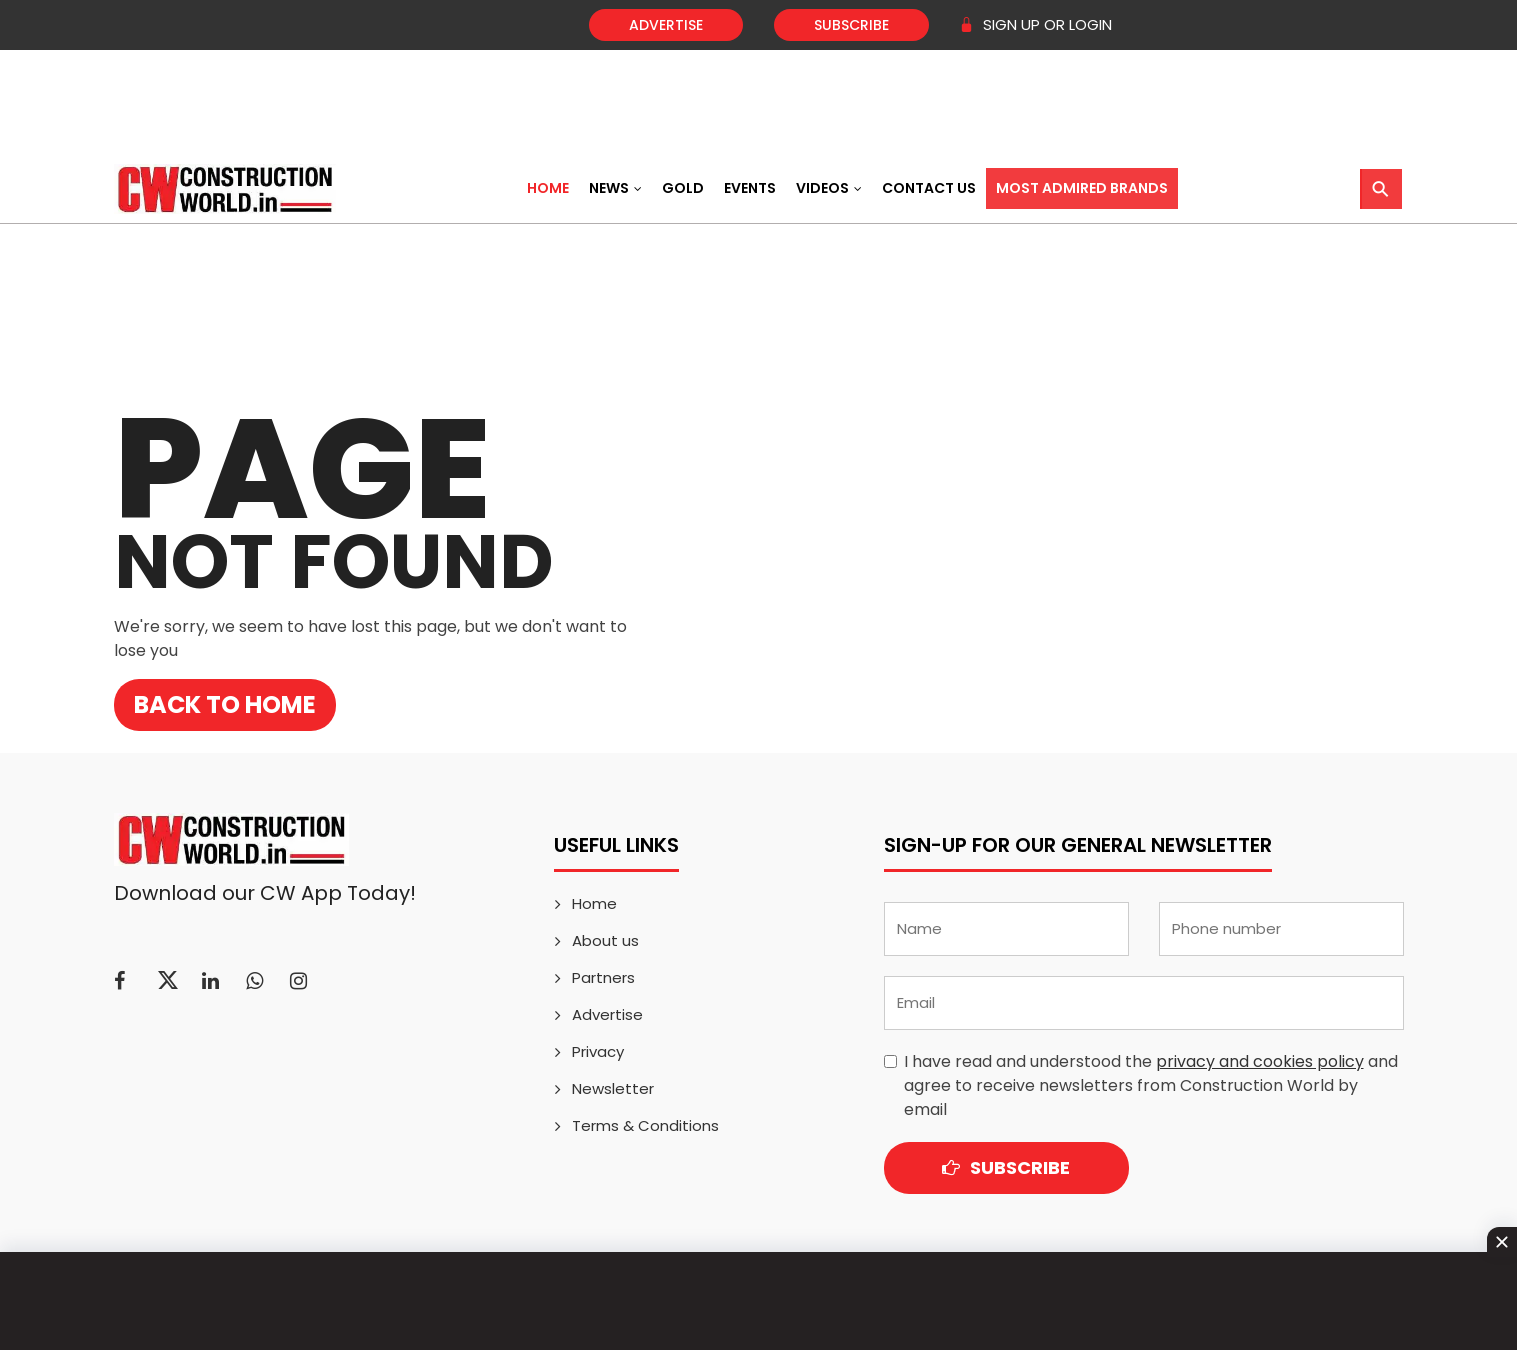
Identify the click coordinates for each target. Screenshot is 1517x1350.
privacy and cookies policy (1260, 1061)
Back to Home (225, 704)
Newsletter (613, 1088)
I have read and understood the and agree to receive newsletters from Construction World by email (1151, 1085)
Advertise (666, 25)
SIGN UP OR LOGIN (1035, 24)
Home (548, 188)
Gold (683, 188)
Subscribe (851, 25)
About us (605, 940)
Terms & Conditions (645, 1125)
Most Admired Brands (1082, 188)
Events (750, 188)
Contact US (929, 188)
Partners (603, 977)
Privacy (598, 1051)
